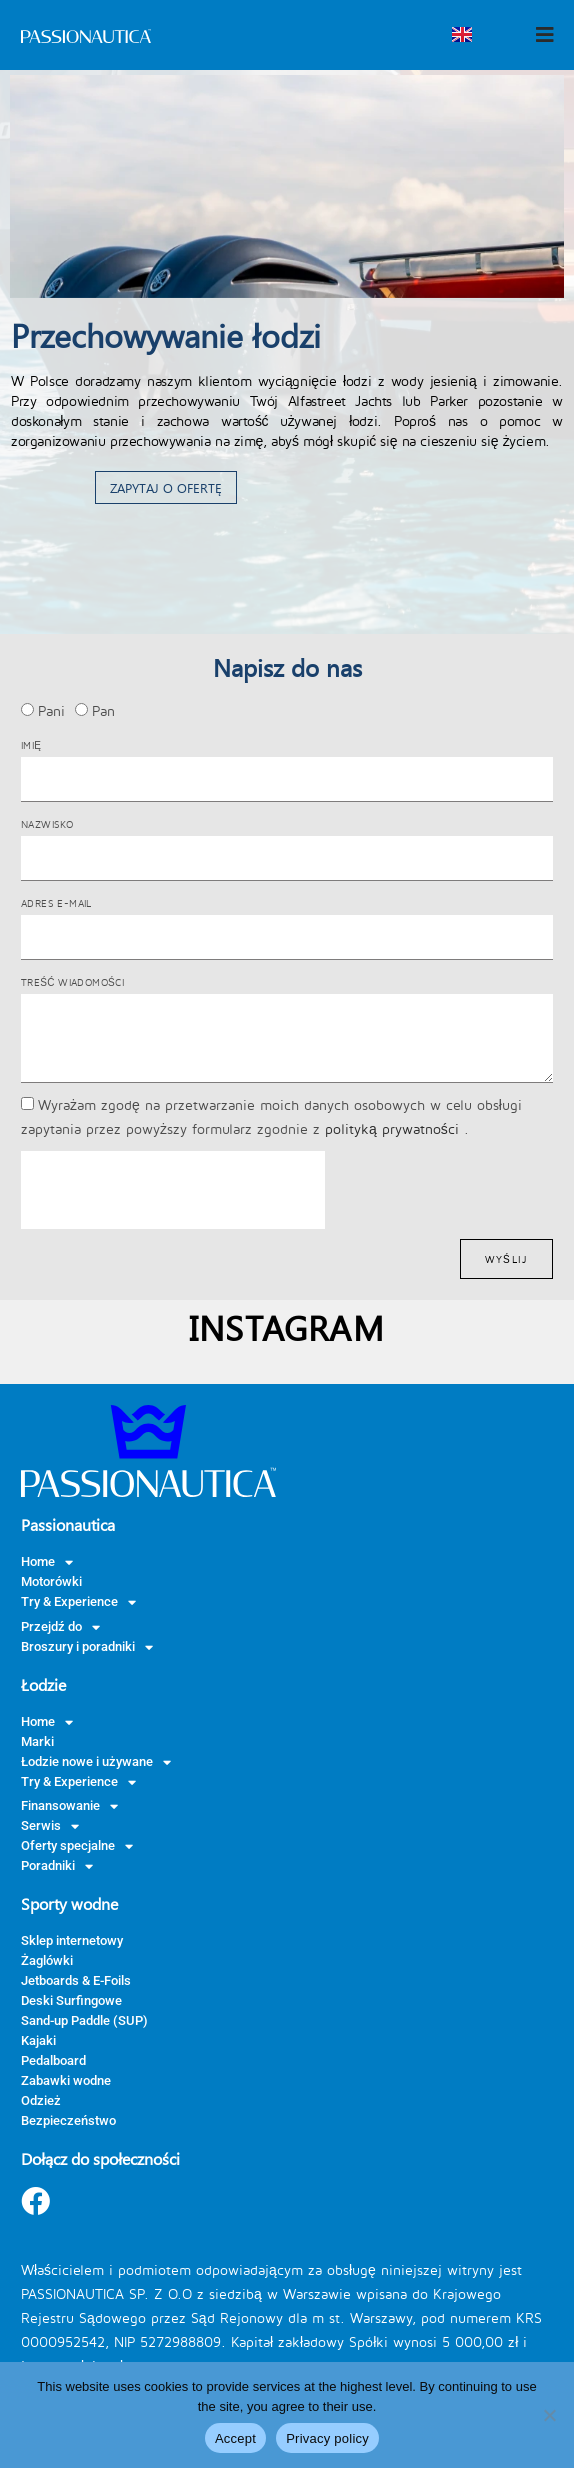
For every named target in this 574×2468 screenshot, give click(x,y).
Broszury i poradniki (87, 1647)
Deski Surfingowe (71, 2000)
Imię (31, 745)
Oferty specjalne (77, 1846)
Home (47, 1562)
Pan (103, 710)
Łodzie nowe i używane (96, 1762)
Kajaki (38, 2040)
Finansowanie (69, 1806)
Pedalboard (53, 2060)
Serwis (50, 1826)
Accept (235, 2438)
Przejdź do (60, 1627)
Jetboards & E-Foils (76, 1980)
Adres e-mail (56, 903)
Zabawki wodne (66, 2080)
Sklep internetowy (72, 1940)
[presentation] (173, 1190)
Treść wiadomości (72, 982)
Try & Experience (78, 1602)
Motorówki (51, 1581)
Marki (37, 1741)
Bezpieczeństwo (68, 2120)
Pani (51, 710)
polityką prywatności (394, 1128)
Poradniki (57, 1866)
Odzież (41, 2100)
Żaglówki (47, 1960)
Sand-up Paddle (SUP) (84, 2020)
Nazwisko (47, 824)
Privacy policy (327, 2438)
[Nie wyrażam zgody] (549, 2415)
